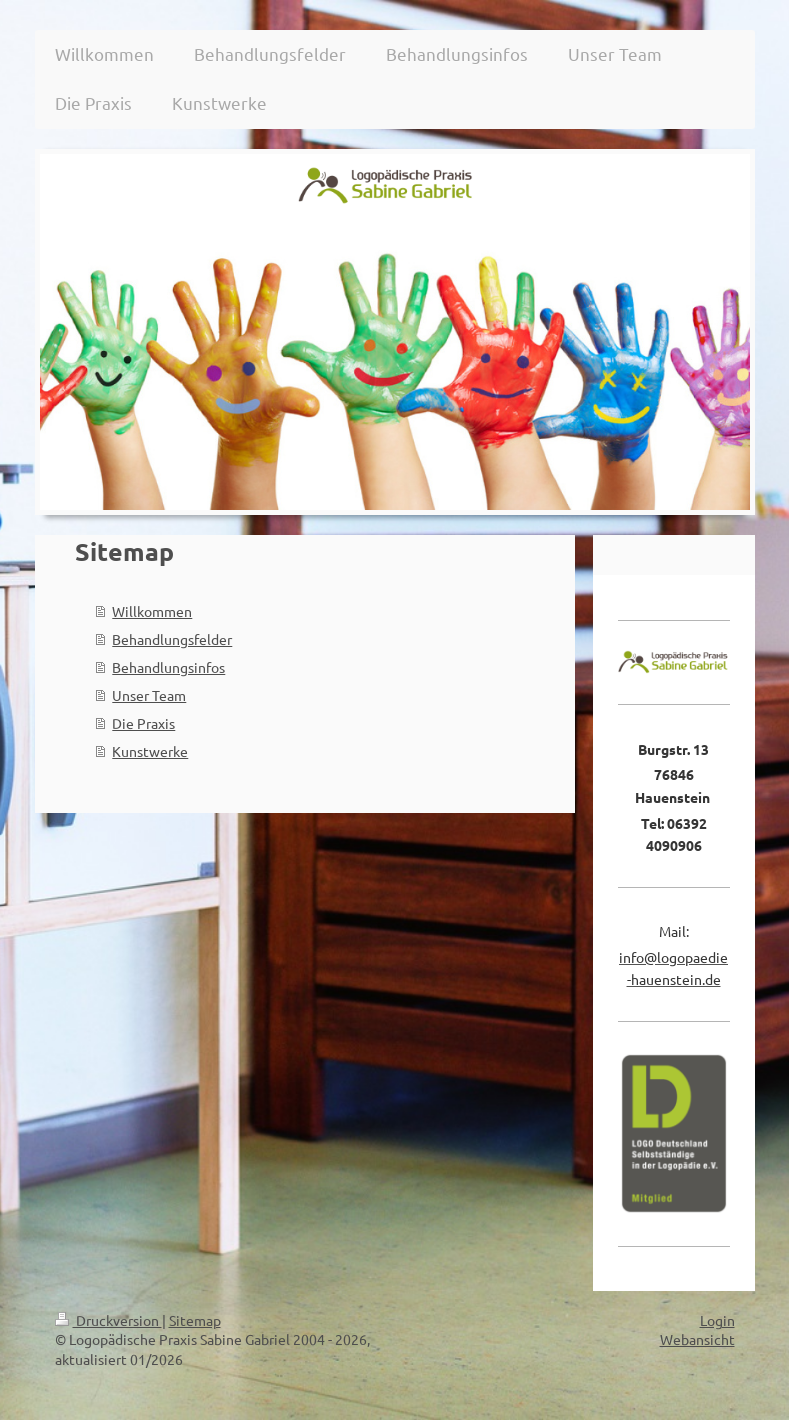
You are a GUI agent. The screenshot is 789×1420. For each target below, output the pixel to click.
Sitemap (195, 1320)
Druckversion (108, 1320)
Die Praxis (143, 723)
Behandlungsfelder (172, 639)
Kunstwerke (150, 751)
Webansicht (697, 1339)
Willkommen (152, 611)
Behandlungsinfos (168, 667)
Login (717, 1320)
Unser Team (149, 695)
